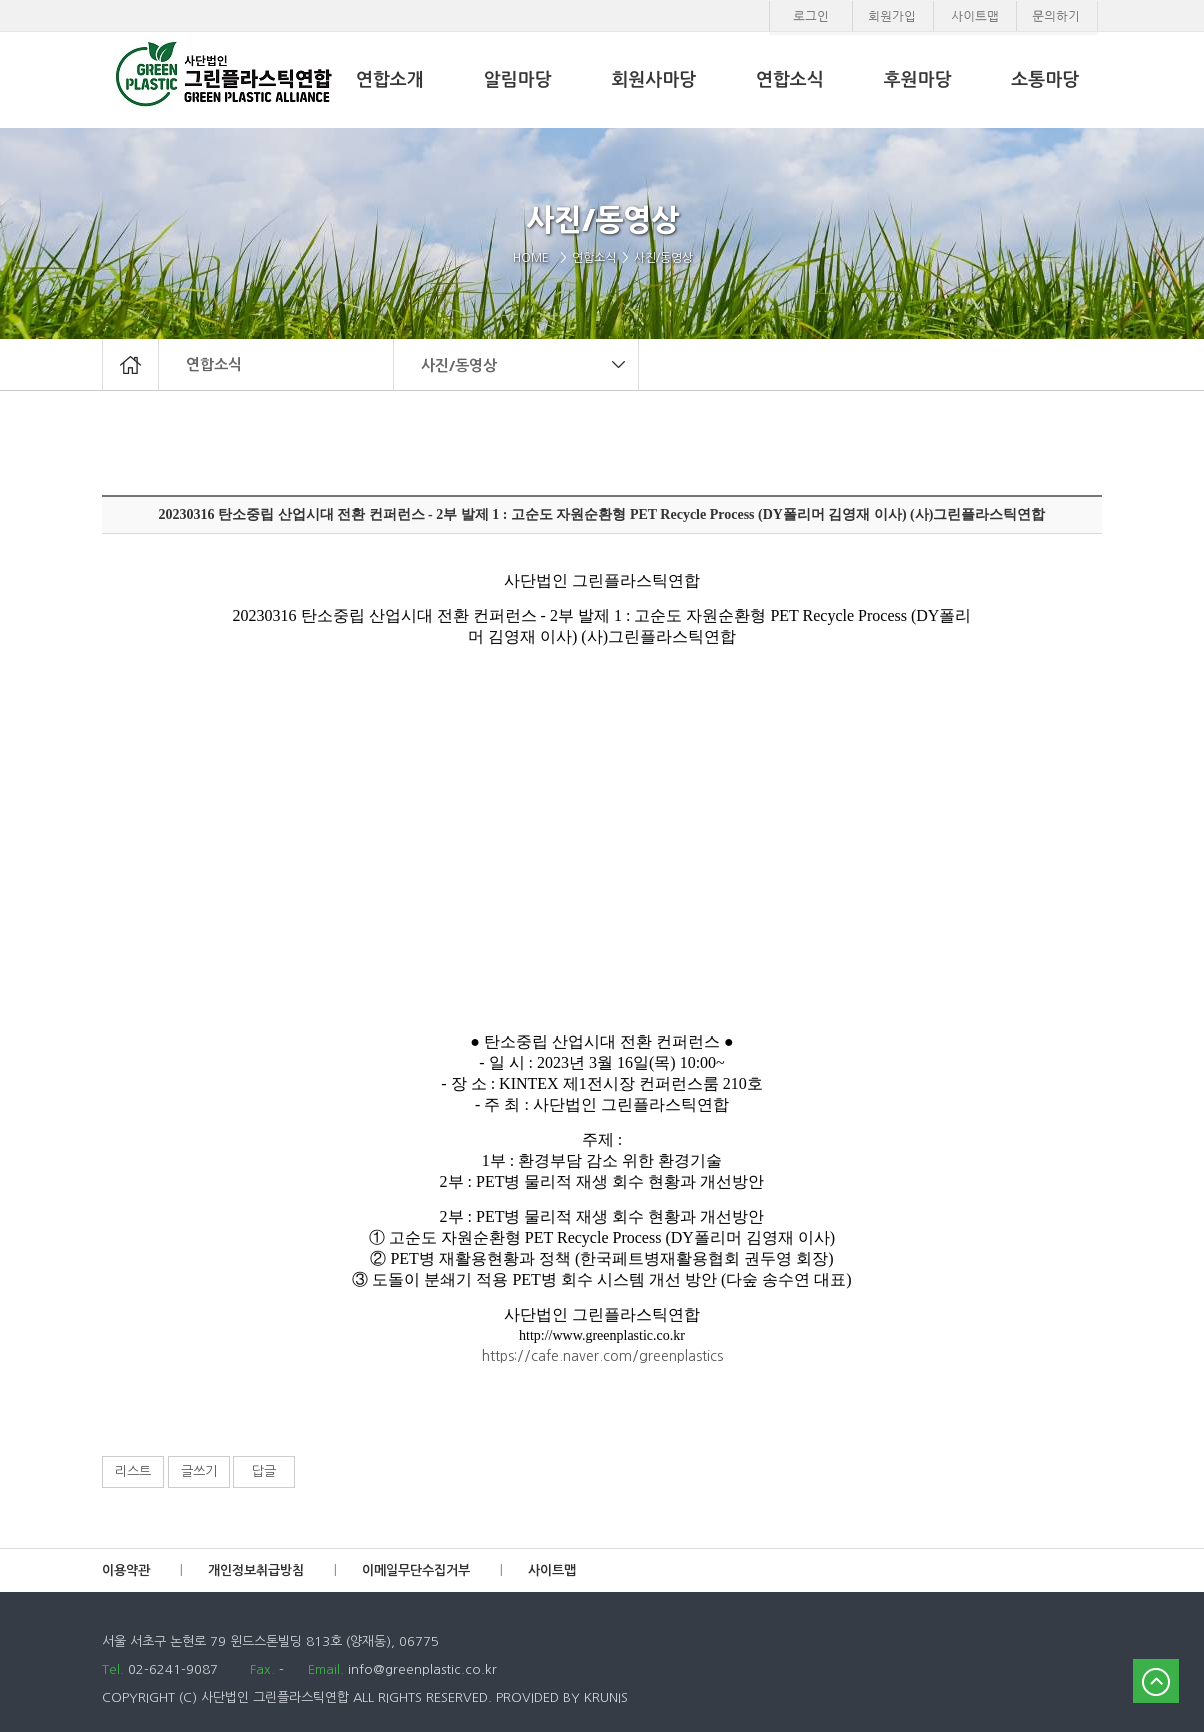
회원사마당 (653, 80)
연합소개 (390, 80)
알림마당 (518, 80)
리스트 (133, 1471)
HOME (534, 258)
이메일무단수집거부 (416, 1570)
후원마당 (918, 80)
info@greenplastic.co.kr (420, 1669)
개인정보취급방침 (256, 1570)
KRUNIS (606, 1697)
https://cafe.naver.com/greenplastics (602, 1356)
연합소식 (214, 364)
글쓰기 (199, 1471)
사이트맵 (552, 1570)
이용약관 (126, 1570)
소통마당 (1045, 80)
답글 (264, 1471)
